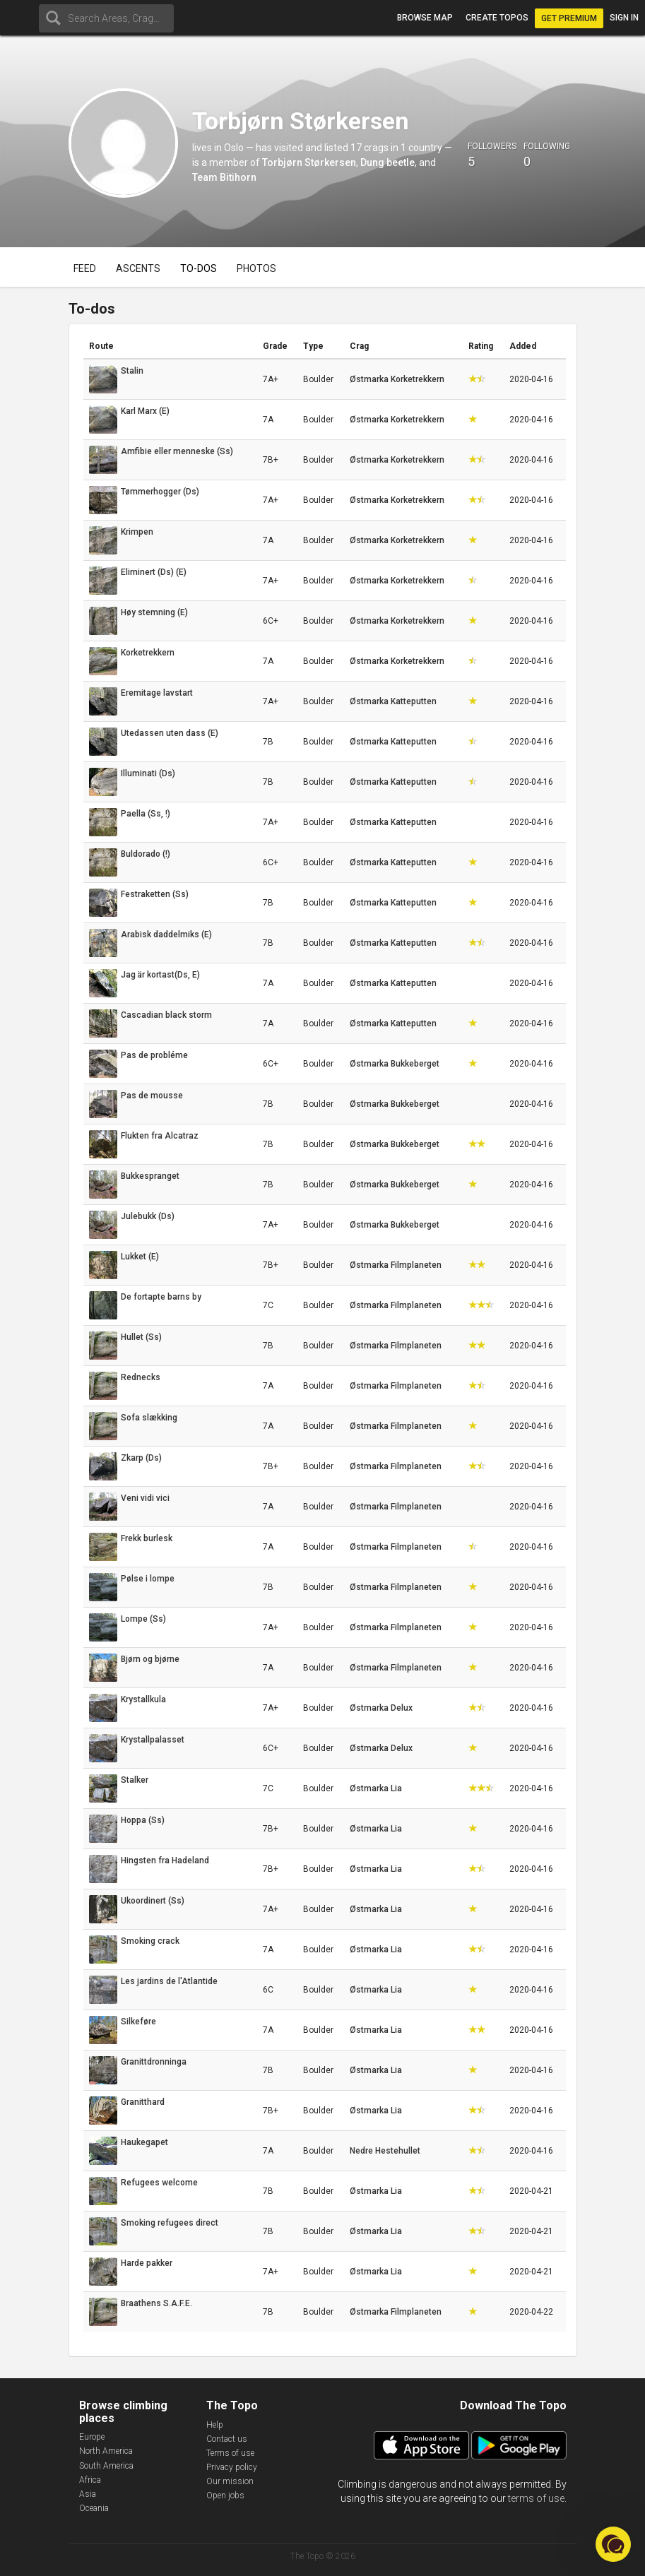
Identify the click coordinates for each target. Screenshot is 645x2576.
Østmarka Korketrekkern (397, 379)
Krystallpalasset (152, 1740)
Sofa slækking (149, 1418)
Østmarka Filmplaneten (396, 1265)
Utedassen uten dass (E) (169, 733)
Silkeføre (138, 2021)
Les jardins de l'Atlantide (169, 1981)
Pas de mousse (152, 1095)
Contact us (226, 2439)
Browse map (425, 18)
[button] (613, 2544)
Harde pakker (146, 2263)
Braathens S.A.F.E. (156, 2303)
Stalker (134, 1780)
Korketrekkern (147, 653)
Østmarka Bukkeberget (394, 1064)
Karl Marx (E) (145, 411)
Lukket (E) (140, 1257)
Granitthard (143, 2102)
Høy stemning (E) (154, 612)
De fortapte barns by (161, 1297)
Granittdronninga (154, 2062)
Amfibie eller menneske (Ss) (177, 451)
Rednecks (140, 1377)
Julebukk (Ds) (147, 1216)
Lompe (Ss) (143, 1619)
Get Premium (569, 18)
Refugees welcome (159, 2183)
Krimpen (137, 532)
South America (106, 2466)
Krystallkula (143, 1699)
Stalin (132, 371)
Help (214, 2425)
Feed (84, 268)
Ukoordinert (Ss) (152, 1901)
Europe (92, 2437)
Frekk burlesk (146, 1538)
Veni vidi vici (145, 1498)
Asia (87, 2494)
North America (106, 2451)
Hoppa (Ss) (143, 1820)
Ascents (138, 268)
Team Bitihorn (224, 177)
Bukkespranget (150, 1176)
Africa (90, 2480)
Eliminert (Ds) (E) (154, 572)
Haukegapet (144, 2142)
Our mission (230, 2481)
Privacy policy (231, 2467)
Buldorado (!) (145, 854)
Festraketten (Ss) (155, 894)
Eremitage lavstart (157, 693)
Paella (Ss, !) (145, 814)
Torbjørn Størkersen (309, 162)
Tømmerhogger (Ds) (160, 492)
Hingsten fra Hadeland (165, 1860)
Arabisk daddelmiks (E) (166, 934)
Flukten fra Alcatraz (160, 1136)
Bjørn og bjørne (150, 1659)
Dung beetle (387, 162)
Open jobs (225, 2495)
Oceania (94, 2508)
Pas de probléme (154, 1055)
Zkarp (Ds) (141, 1458)
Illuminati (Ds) (148, 773)
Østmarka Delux (381, 1708)
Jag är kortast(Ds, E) (160, 975)
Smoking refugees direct (169, 2223)
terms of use (536, 2498)
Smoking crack (150, 1941)
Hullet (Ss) (141, 1337)
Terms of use (230, 2453)
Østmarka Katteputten (393, 701)
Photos (256, 268)
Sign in (624, 18)
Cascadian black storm (166, 1015)
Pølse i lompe (147, 1579)
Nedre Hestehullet (385, 2151)
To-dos (198, 268)
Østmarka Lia (376, 1788)
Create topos (497, 18)
